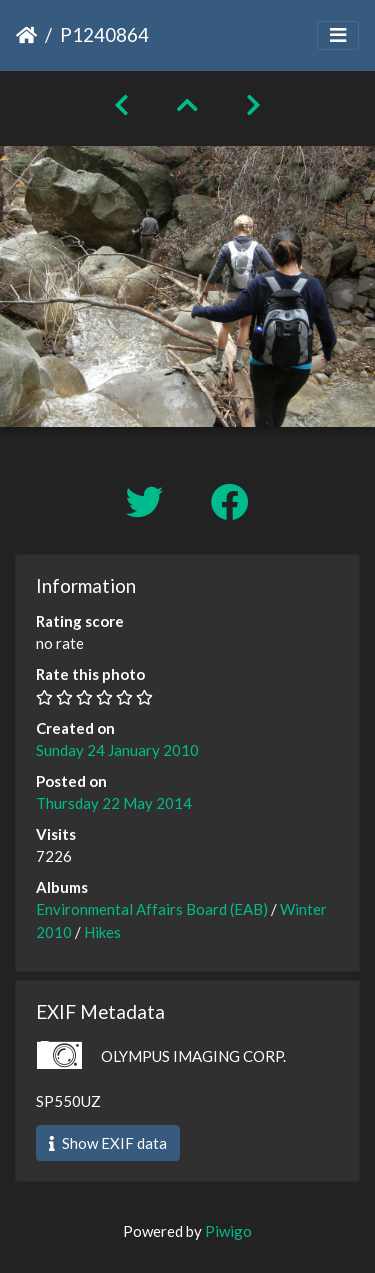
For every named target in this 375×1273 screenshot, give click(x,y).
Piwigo (228, 1231)
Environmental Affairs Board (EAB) (152, 909)
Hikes (102, 932)
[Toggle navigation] (338, 35)
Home (26, 35)
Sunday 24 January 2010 (117, 750)
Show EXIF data (108, 1143)
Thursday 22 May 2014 (114, 803)
